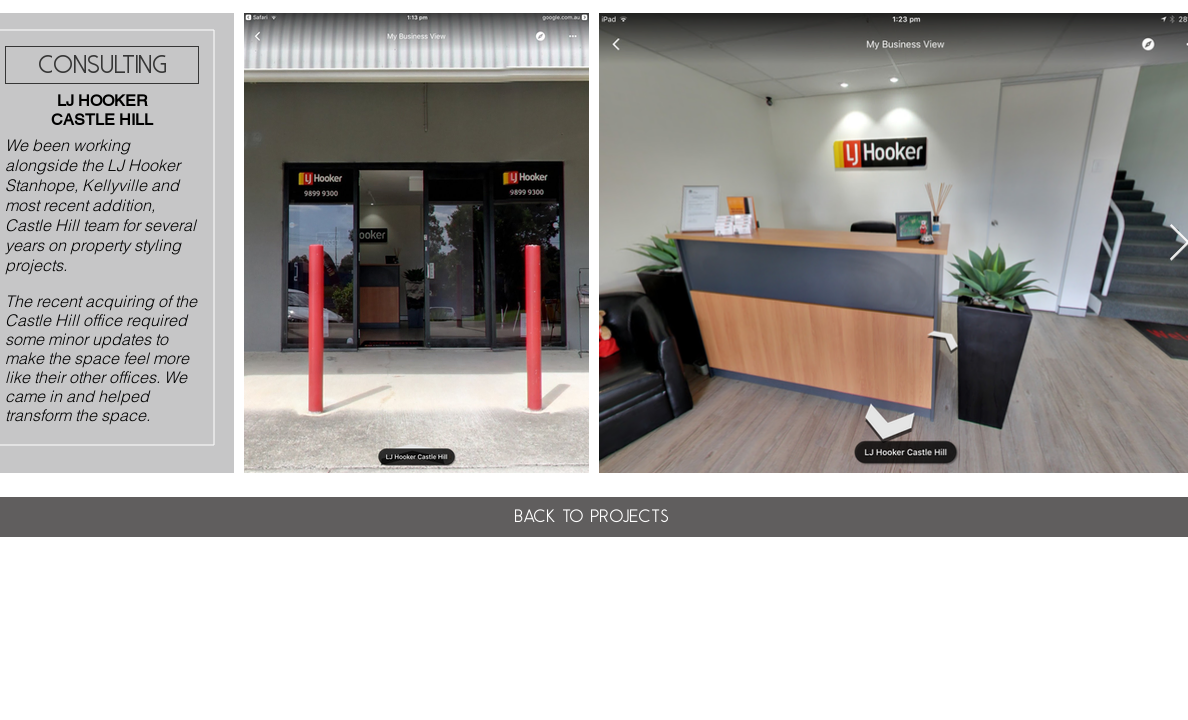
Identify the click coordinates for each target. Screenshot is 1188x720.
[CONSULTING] (102, 65)
